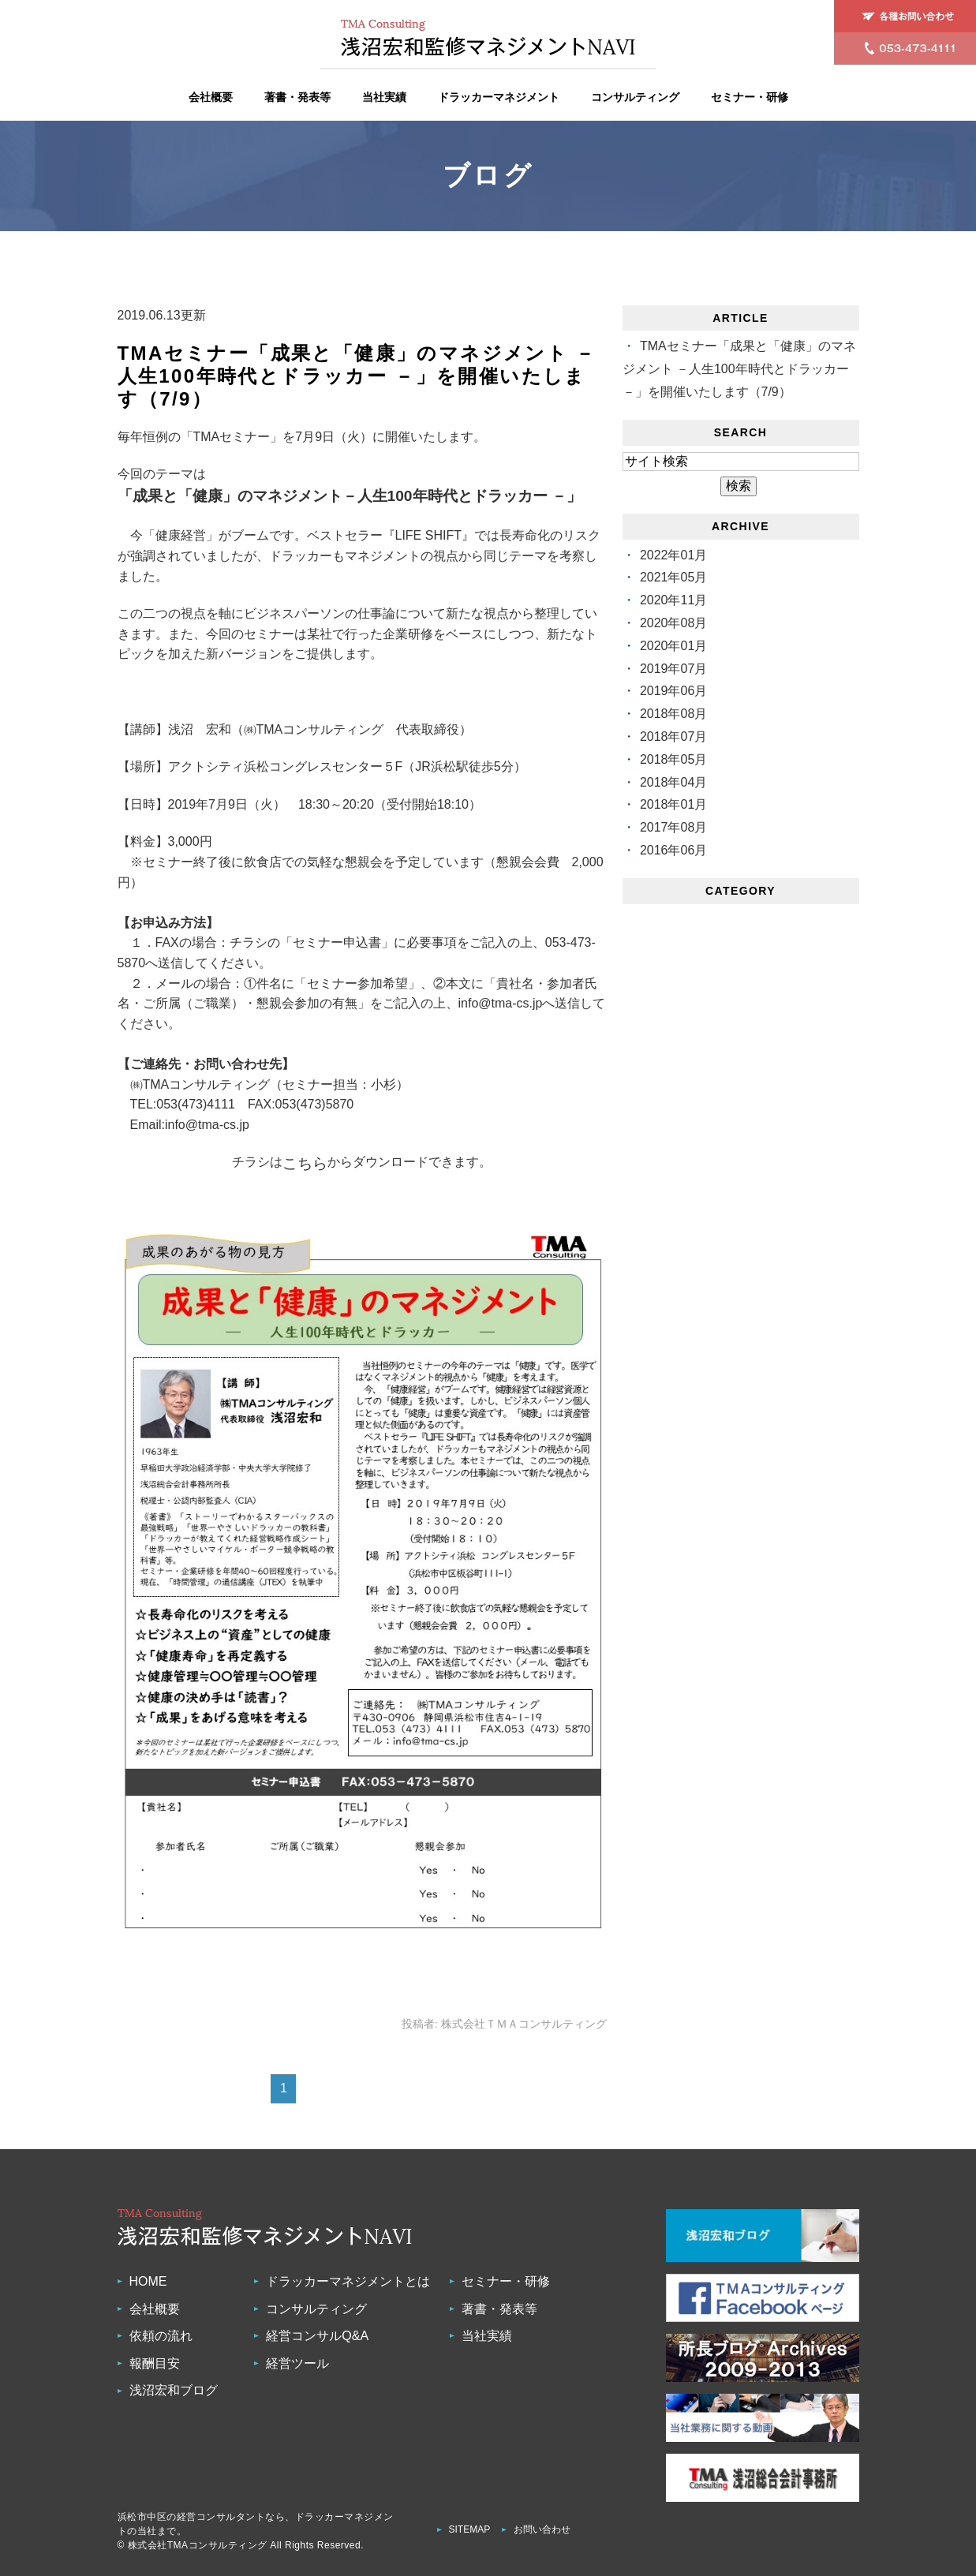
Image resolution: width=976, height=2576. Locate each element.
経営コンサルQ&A (317, 2335)
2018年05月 (673, 759)
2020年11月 (673, 600)
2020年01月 (673, 645)
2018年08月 (673, 713)
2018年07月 (673, 736)
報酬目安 (154, 2363)
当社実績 (384, 97)
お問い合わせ (542, 2529)
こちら (304, 1163)
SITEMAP (470, 2529)
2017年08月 (673, 827)
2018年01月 (673, 804)
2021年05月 (673, 577)
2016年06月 (673, 850)
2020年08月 (673, 623)
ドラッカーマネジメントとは (348, 2281)
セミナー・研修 (749, 97)
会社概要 (211, 97)
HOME (148, 2281)
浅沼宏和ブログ (173, 2390)
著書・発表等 (297, 97)
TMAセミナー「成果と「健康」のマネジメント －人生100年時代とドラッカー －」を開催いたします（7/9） (357, 375)
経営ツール (297, 2363)
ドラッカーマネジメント (498, 97)
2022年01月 (673, 555)
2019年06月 (673, 690)
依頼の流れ (161, 2335)
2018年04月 (673, 782)
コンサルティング (635, 97)
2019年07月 (673, 668)
